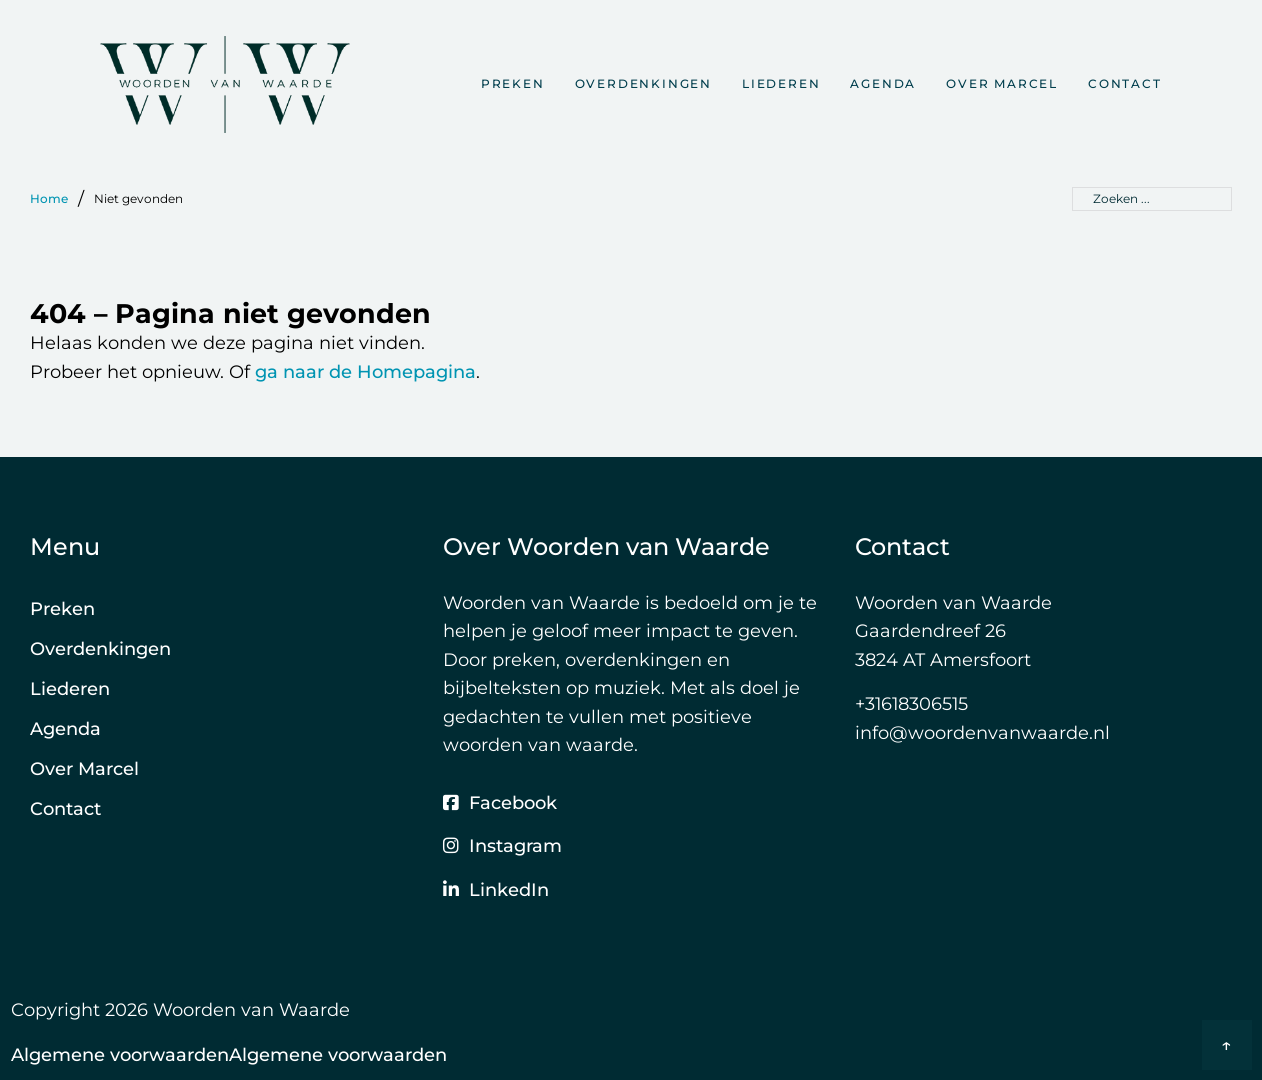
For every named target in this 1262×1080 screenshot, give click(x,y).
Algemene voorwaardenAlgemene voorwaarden (229, 1055)
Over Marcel (1002, 83)
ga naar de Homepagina (365, 372)
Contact (1125, 83)
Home (49, 198)
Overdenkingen (643, 83)
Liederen (781, 83)
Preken (513, 83)
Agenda (883, 83)
